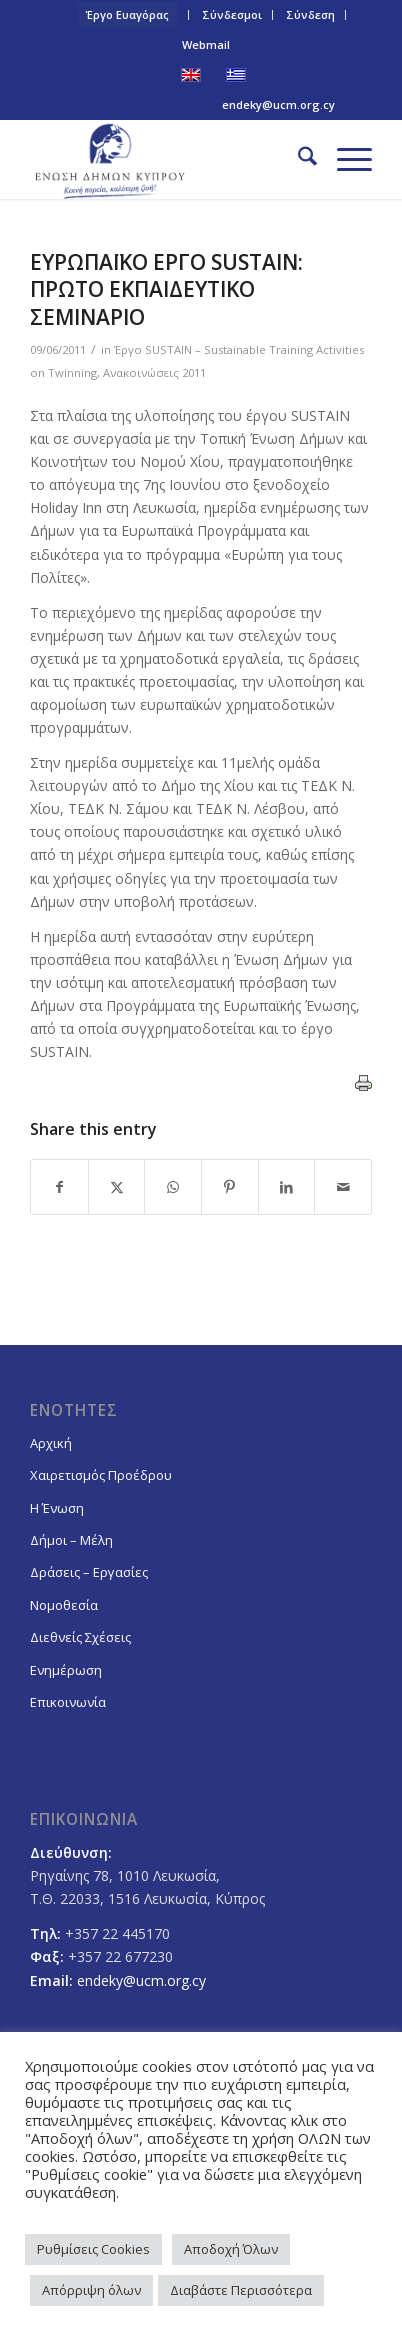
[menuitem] (128, 15)
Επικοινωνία (68, 1702)
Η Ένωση (57, 1508)
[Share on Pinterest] (230, 1187)
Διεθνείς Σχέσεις (80, 1637)
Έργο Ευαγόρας (127, 14)
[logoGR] (166, 159)
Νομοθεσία (64, 1605)
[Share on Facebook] (59, 1187)
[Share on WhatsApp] (173, 1187)
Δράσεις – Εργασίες (89, 1572)
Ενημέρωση (66, 1670)
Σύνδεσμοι (232, 14)
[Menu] (344, 159)
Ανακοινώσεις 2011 (154, 372)
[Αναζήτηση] (297, 159)
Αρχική (51, 1443)
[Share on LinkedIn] (287, 1187)
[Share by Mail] (343, 1187)
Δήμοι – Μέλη (71, 1540)
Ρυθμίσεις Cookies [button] (93, 2249)
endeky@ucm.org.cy (278, 104)
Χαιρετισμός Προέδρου (101, 1475)
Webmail (206, 44)
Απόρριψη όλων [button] (91, 2290)
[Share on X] (117, 1187)
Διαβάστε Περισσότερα (241, 2290)
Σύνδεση (310, 14)
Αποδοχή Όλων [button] (231, 2249)
